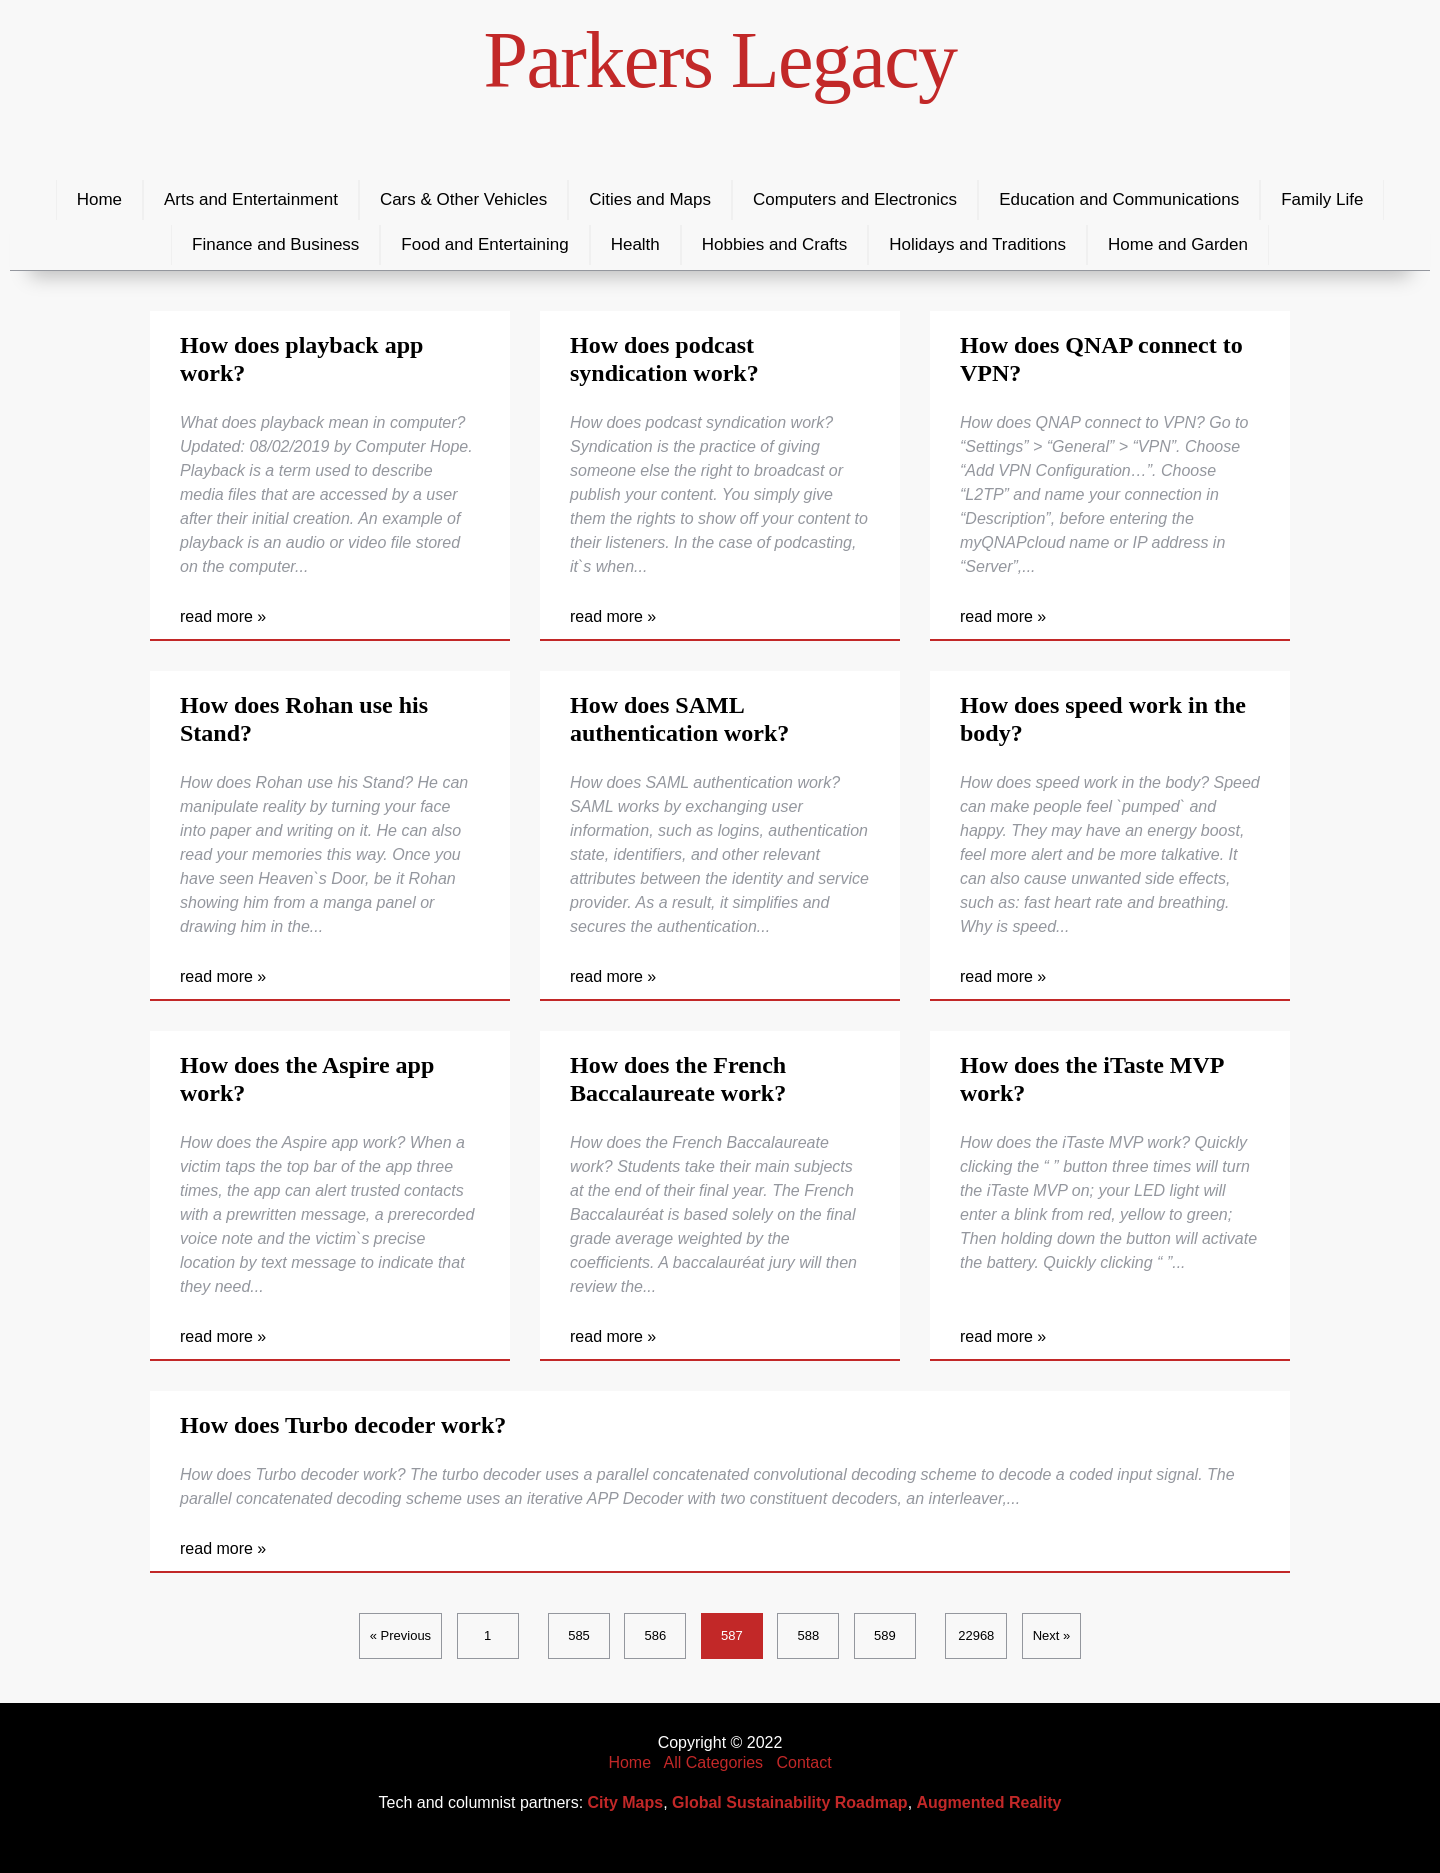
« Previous (400, 1635)
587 (732, 1635)
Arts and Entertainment (251, 199)
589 (885, 1635)
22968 (976, 1635)
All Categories (714, 1762)
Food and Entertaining (484, 244)
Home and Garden (1178, 244)
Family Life (1322, 199)
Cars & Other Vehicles (463, 199)
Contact (803, 1762)
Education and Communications (1119, 199)
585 (579, 1635)
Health (635, 244)
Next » (1052, 1635)
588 (809, 1635)
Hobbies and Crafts (775, 244)
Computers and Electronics (855, 199)
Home (99, 199)
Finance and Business (275, 244)
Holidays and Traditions (977, 244)
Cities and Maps (650, 199)
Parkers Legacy (720, 60)
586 (656, 1635)
